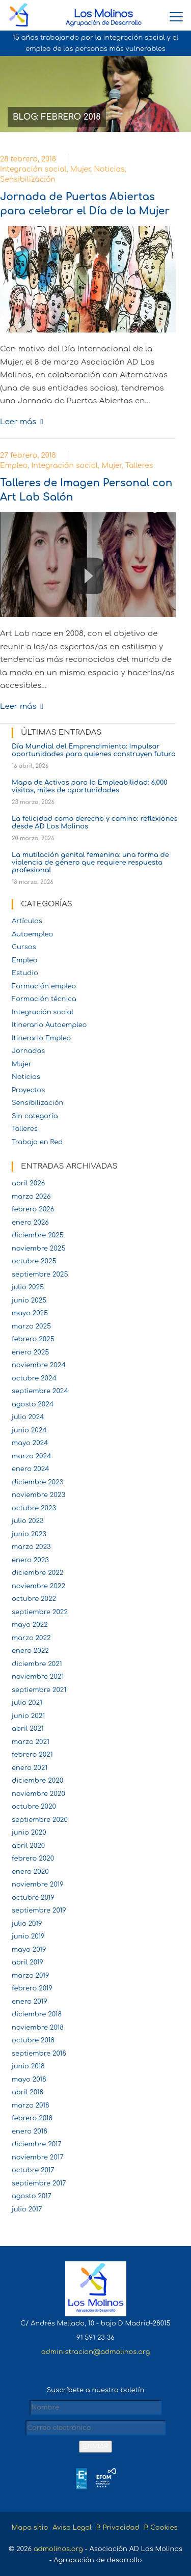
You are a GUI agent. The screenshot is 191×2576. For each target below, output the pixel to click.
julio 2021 (27, 1702)
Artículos (27, 921)
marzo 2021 (30, 1742)
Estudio (25, 973)
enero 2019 (29, 2001)
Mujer (80, 169)
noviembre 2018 (38, 2027)
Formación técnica (44, 999)
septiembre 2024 (40, 1391)
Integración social (33, 169)
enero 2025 (30, 1352)
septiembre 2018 (39, 2053)
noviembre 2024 (39, 1365)
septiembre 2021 (39, 1690)
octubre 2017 (33, 2170)
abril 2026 (28, 1183)
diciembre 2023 (37, 1482)
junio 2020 (29, 1832)
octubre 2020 (34, 1806)
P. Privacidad (118, 2527)
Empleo (14, 465)
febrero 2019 (32, 1988)
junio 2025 (29, 1300)
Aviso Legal (71, 2527)
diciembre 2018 (37, 2014)
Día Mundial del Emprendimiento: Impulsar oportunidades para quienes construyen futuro (94, 750)
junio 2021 (28, 1716)
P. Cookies (161, 2527)
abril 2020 (28, 1845)
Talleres (139, 465)
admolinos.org (58, 2549)
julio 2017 (27, 2209)
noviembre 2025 (39, 1248)
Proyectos (28, 1090)
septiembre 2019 (39, 1910)
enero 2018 (29, 2131)
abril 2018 (27, 2092)
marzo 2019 (30, 1975)
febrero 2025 (33, 1339)
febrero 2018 (32, 2118)
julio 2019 (27, 1923)
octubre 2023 (34, 1508)
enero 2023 (30, 1560)
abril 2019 (27, 1962)
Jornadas (28, 1051)
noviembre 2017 (38, 2157)
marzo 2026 (31, 1196)
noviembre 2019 (38, 1884)
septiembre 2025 (40, 1274)
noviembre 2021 (38, 1676)
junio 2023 (29, 1534)
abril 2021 (28, 1728)
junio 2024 (29, 1430)
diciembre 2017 (37, 2144)
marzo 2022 (31, 1638)
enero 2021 (29, 1767)
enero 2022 (30, 1650)
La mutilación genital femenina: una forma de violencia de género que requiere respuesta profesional (90, 862)
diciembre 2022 (37, 1572)
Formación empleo (44, 986)
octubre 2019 (33, 1897)
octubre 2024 (34, 1378)
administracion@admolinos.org (95, 2352)
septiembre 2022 (40, 1612)
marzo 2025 (31, 1326)
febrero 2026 (33, 1209)
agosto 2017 (31, 2196)
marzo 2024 (31, 1456)
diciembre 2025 (38, 1235)
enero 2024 (30, 1469)
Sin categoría (35, 1116)
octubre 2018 (33, 2040)
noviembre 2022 (38, 1586)
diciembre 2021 (37, 1664)
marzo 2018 (30, 2105)
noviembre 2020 (38, 1793)
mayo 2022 (30, 1624)
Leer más (18, 422)
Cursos (24, 947)
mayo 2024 (30, 1443)
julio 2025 (28, 1287)
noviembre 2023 (38, 1495)
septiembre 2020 (40, 1819)
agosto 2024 (32, 1404)
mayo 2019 (29, 1949)
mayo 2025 (30, 1313)
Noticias (109, 169)
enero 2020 (30, 1871)
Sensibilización (28, 179)
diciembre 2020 (37, 1780)
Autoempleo (32, 934)
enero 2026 (30, 1222)
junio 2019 (28, 1936)
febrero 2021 (32, 1754)
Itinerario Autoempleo (49, 1025)
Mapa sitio (29, 2527)
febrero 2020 (33, 1858)
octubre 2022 (34, 1598)
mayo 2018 (29, 2079)
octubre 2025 (34, 1261)
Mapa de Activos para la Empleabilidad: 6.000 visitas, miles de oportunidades (90, 786)
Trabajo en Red (37, 1142)
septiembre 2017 (39, 2183)
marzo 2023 (31, 1546)
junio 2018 (28, 2066)
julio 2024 (28, 1417)
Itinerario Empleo (41, 1038)
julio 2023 (28, 1521)
